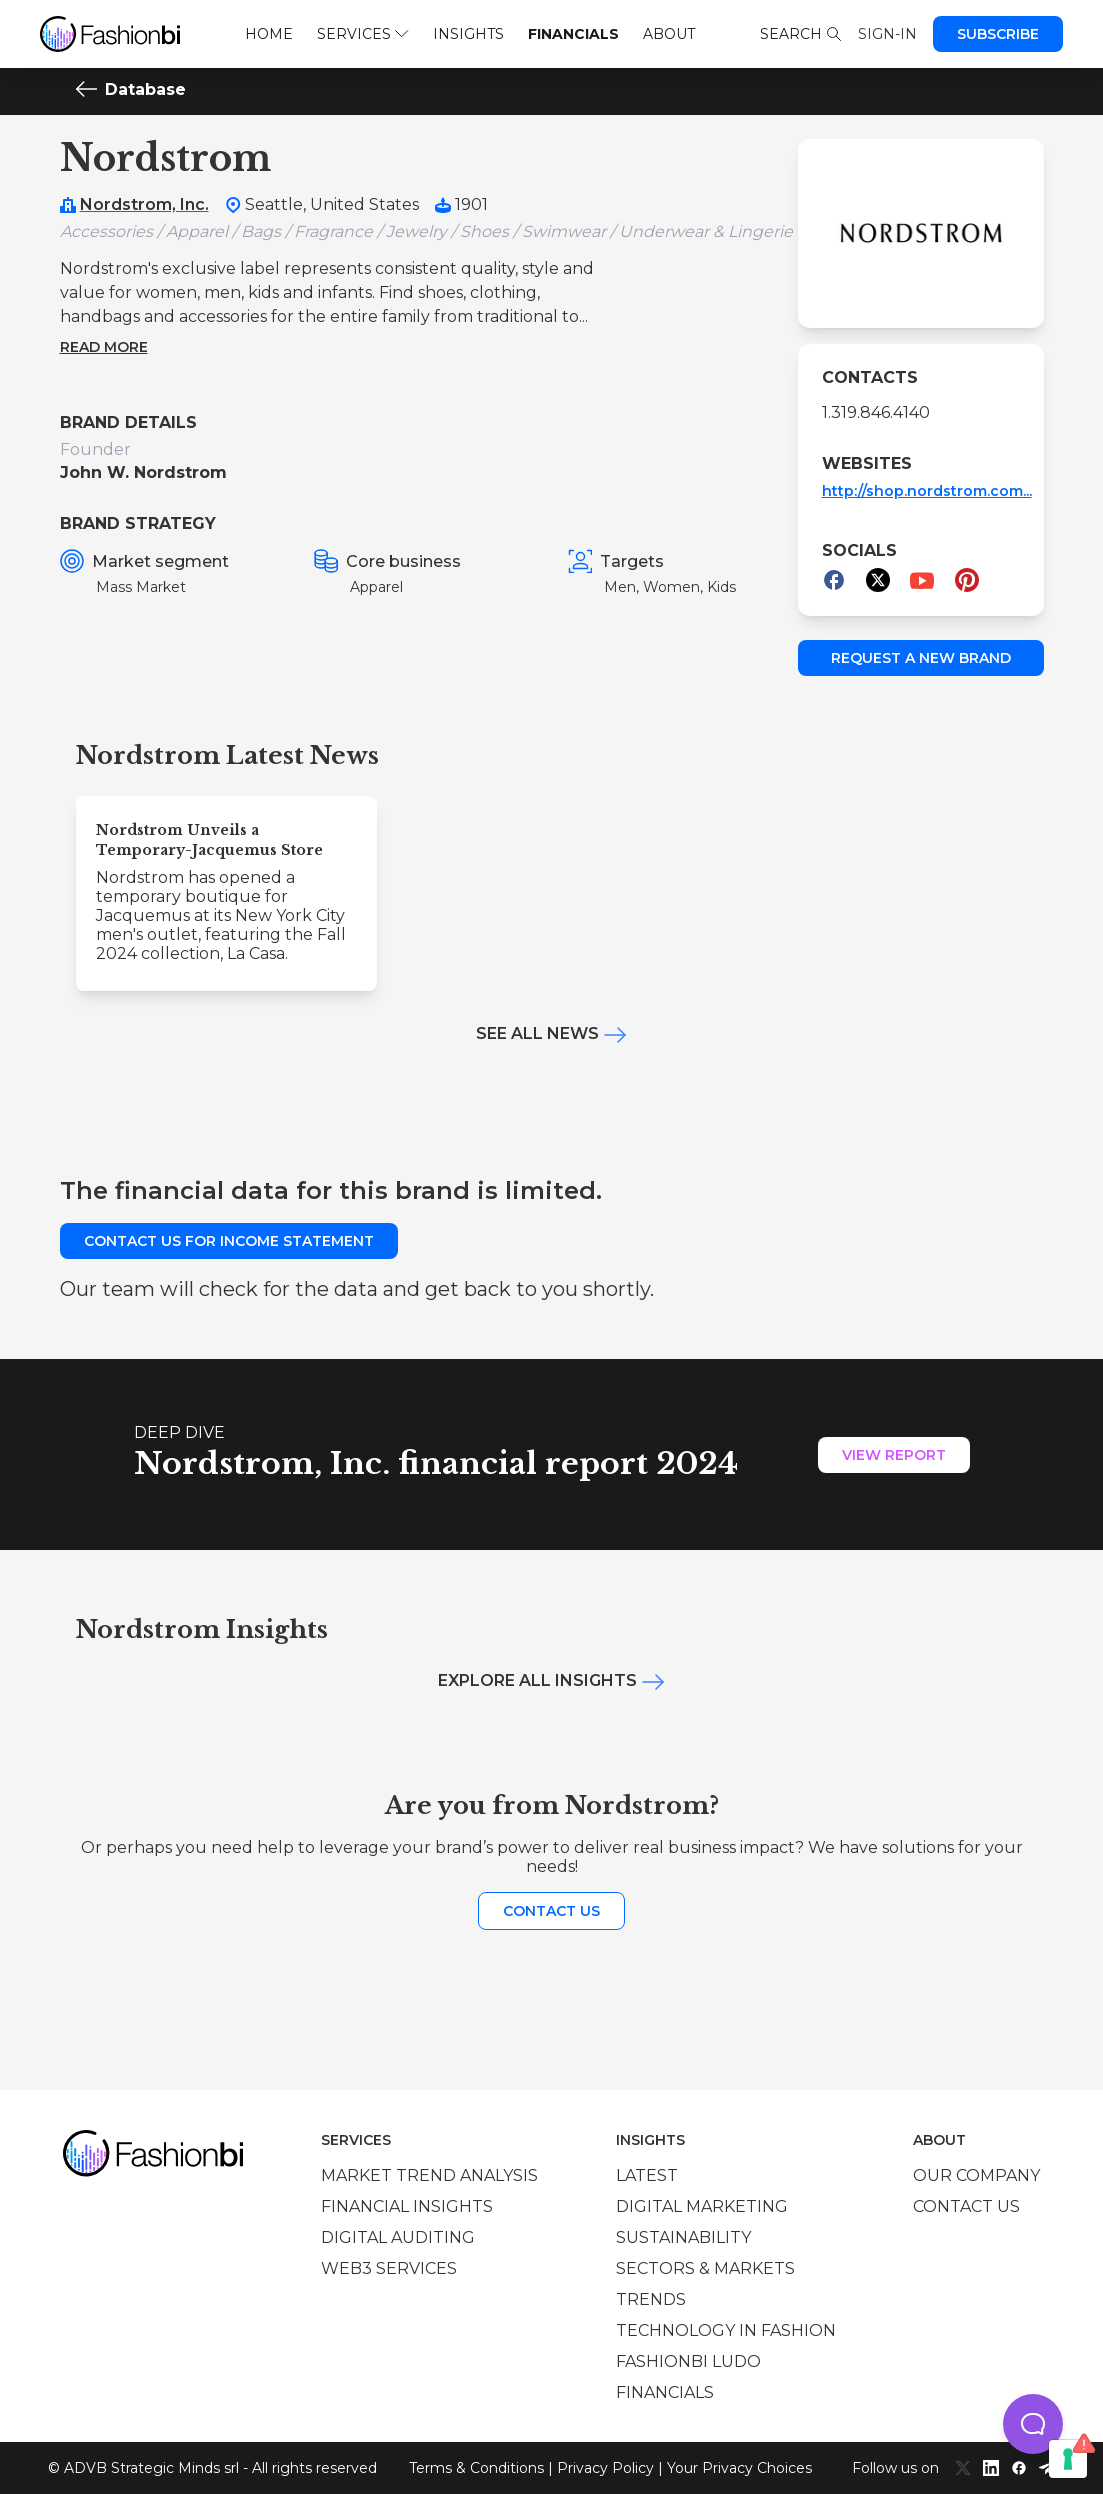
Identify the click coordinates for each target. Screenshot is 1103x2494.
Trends (651, 2299)
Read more (104, 347)
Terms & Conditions (476, 2468)
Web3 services (389, 2268)
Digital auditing (398, 2237)
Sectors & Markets (705, 2268)
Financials (573, 34)
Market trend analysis (429, 2175)
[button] (1033, 2424)
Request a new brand (921, 658)
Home (269, 34)
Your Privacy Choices (739, 2468)
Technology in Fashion (726, 2330)
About (669, 34)
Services (362, 34)
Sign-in (887, 34)
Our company (976, 2175)
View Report (894, 1455)
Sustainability (683, 2237)
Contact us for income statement (229, 1241)
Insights (468, 34)
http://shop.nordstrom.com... (927, 491)
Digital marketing (702, 2206)
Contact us (551, 1911)
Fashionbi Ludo (688, 2361)
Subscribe (998, 34)
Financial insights (407, 2206)
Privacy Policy (605, 2468)
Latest (647, 2175)
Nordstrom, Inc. (144, 204)
